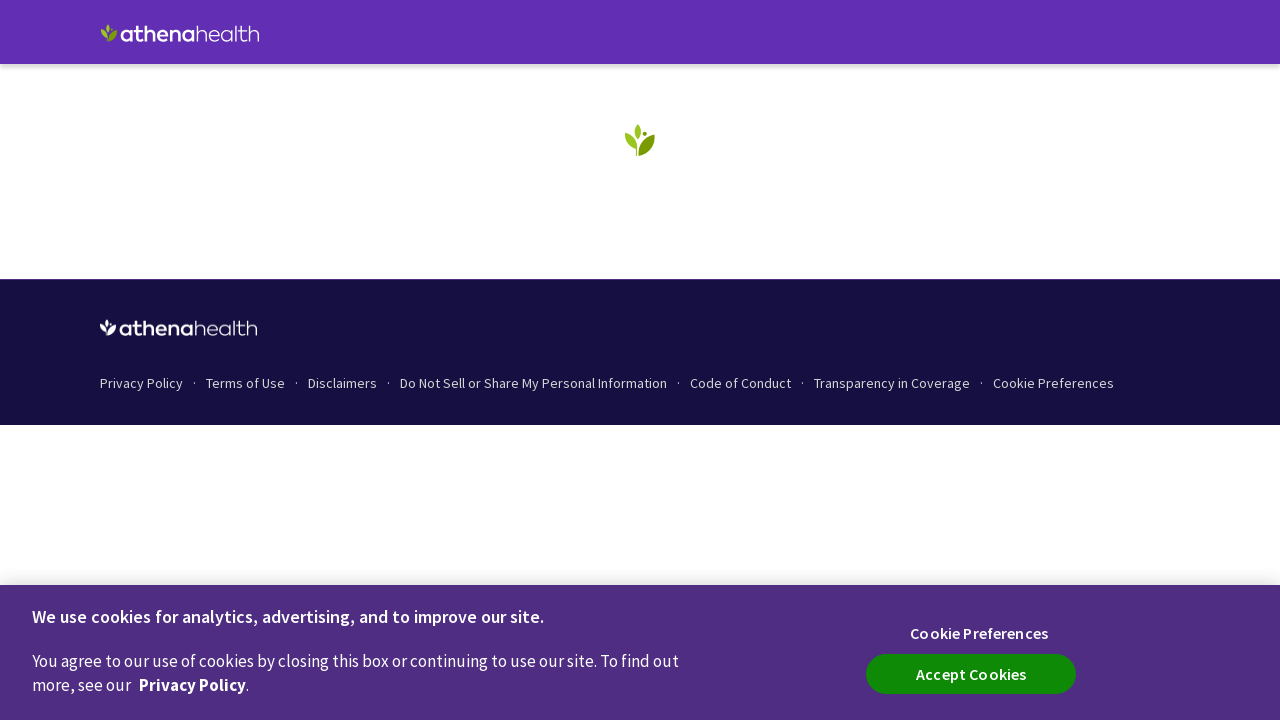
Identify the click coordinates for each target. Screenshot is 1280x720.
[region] (640, 652)
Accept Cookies (971, 674)
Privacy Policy (192, 685)
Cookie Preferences (1053, 383)
